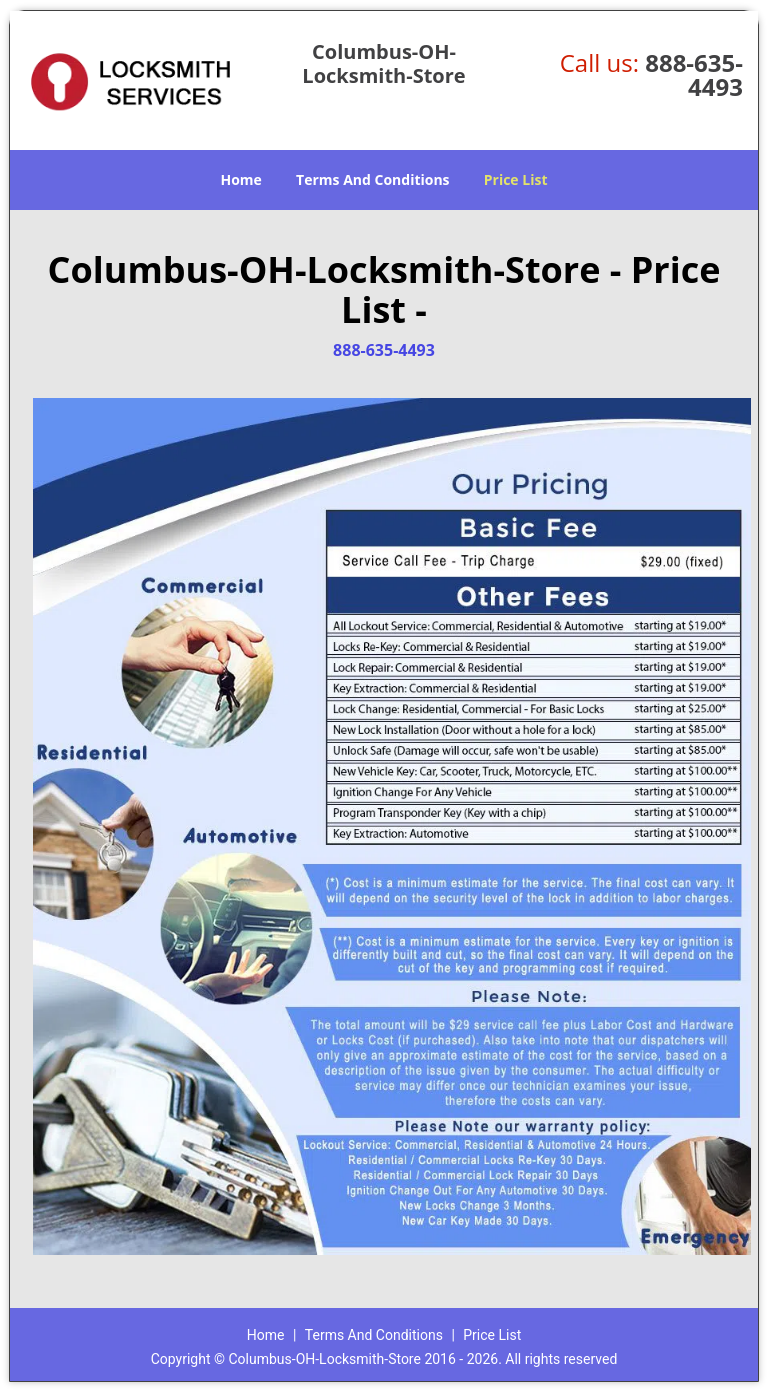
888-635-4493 (694, 74)
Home (240, 179)
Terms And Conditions (373, 179)
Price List (516, 179)
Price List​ (492, 1335)
